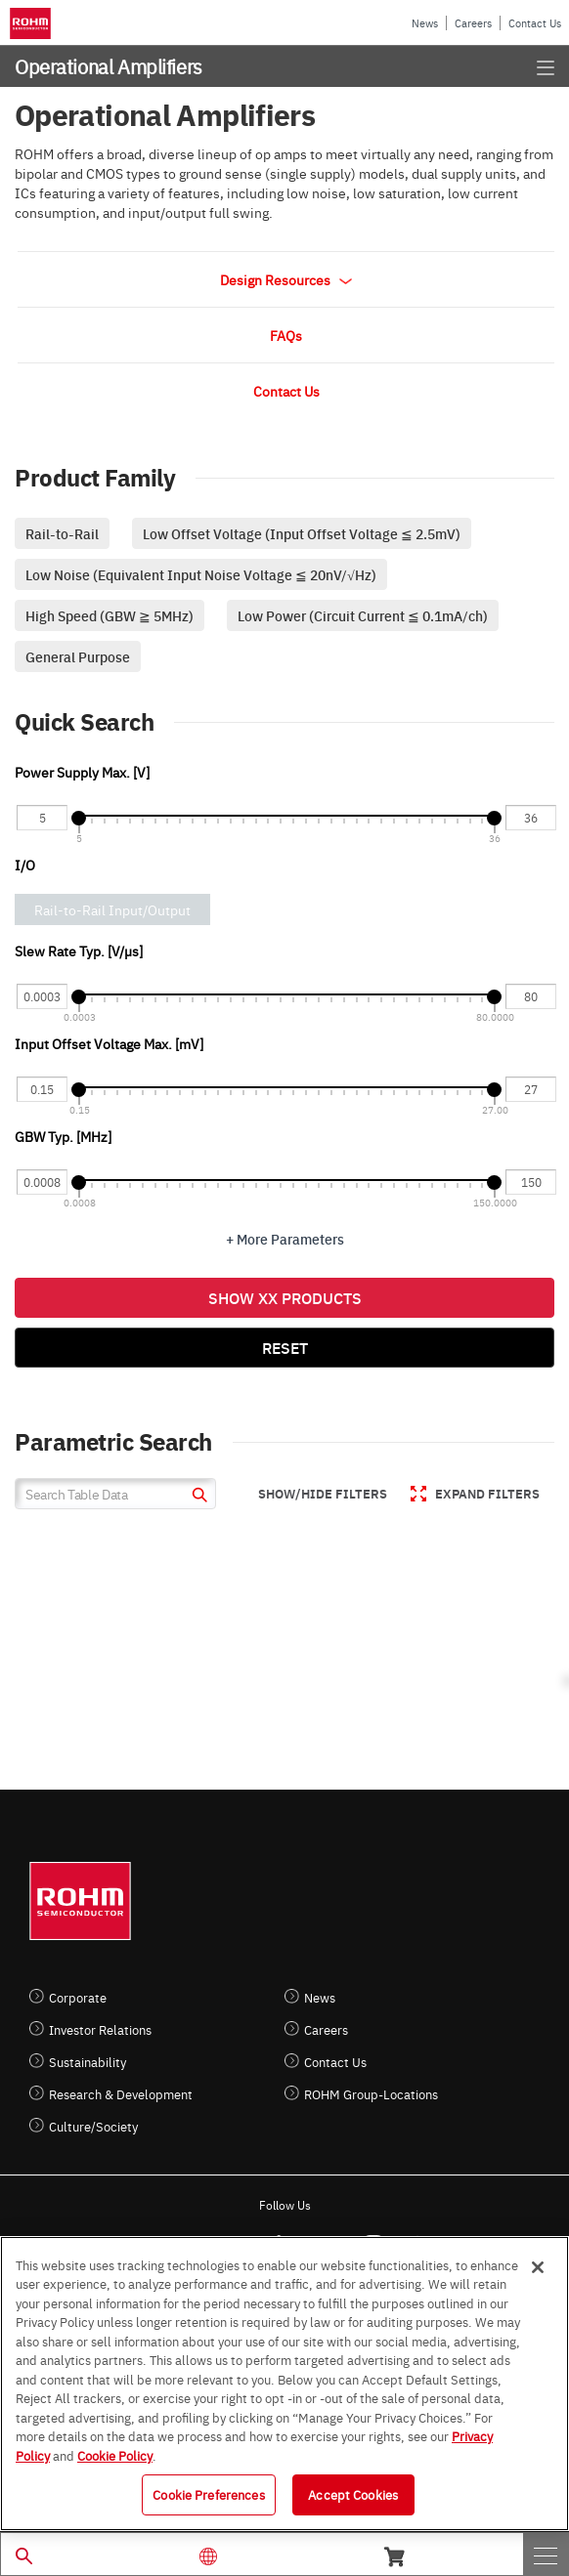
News (425, 23)
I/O (25, 864)
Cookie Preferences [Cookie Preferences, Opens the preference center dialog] (208, 2494)
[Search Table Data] (115, 1493)
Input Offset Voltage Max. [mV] (109, 1043)
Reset (285, 1347)
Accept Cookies (353, 2494)
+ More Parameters (285, 1238)
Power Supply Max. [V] (82, 771)
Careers (473, 23)
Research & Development (121, 2094)
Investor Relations (100, 2029)
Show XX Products (285, 1297)
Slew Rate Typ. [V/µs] (79, 950)
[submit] (197, 1497)
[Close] (537, 2267)
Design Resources (286, 279)
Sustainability (87, 2061)
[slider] (78, 818)
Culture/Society (93, 2126)
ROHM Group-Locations (371, 2094)
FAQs (286, 335)
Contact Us (534, 23)
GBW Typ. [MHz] (63, 1136)
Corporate (78, 1997)
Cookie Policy (115, 2455)
